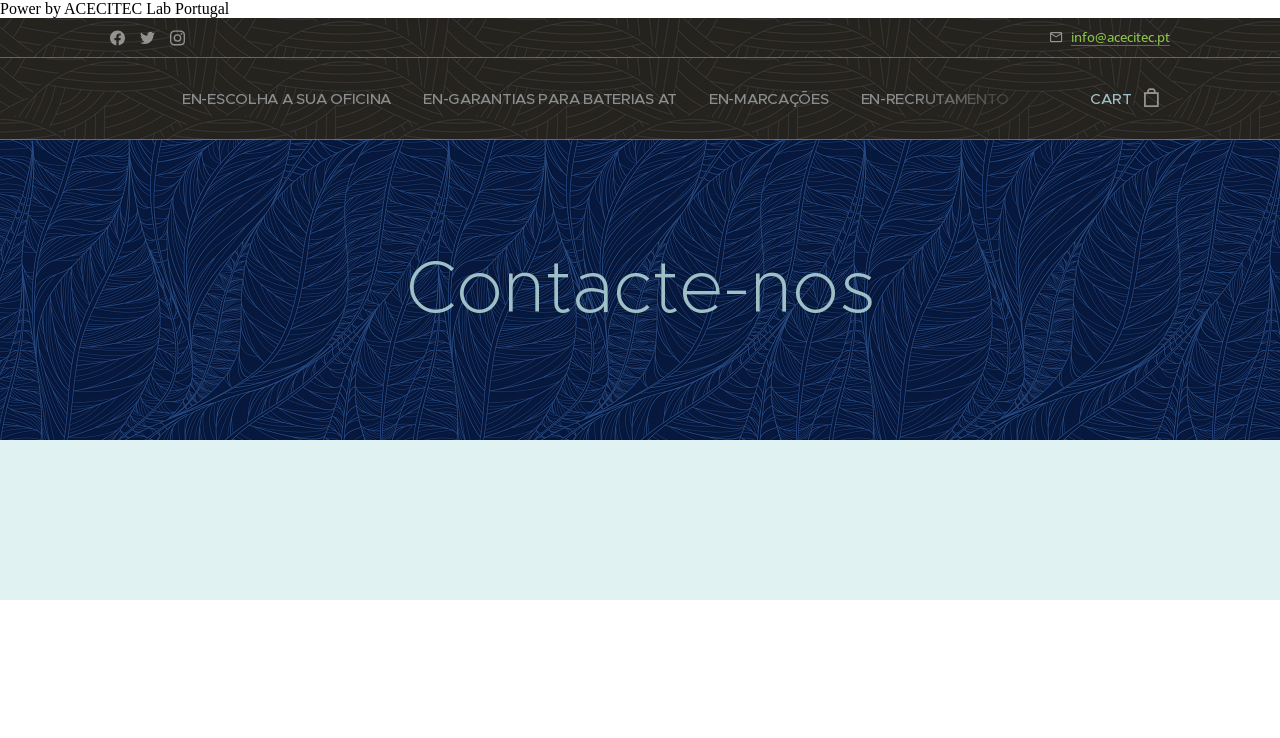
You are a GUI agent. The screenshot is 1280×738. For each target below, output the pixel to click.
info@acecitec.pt (1120, 37)
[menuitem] (295, 99)
